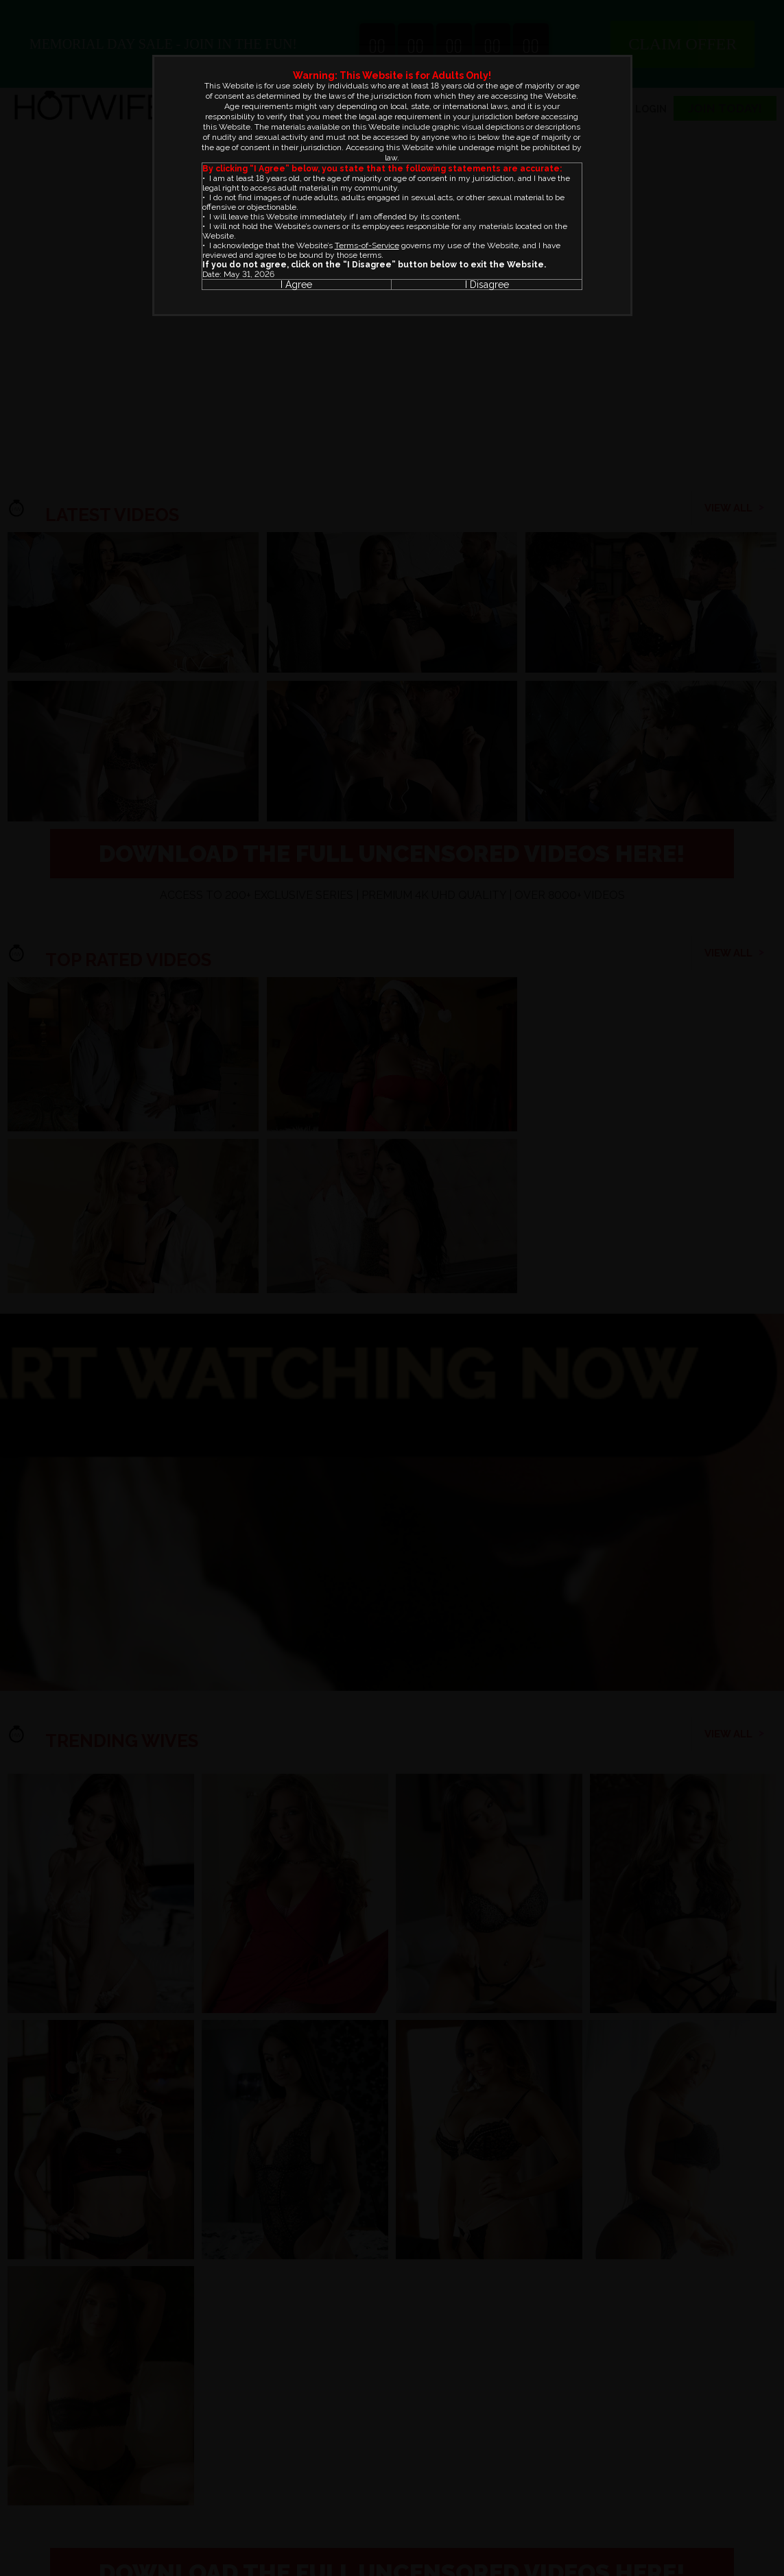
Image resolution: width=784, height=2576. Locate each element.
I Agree (296, 284)
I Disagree (487, 284)
